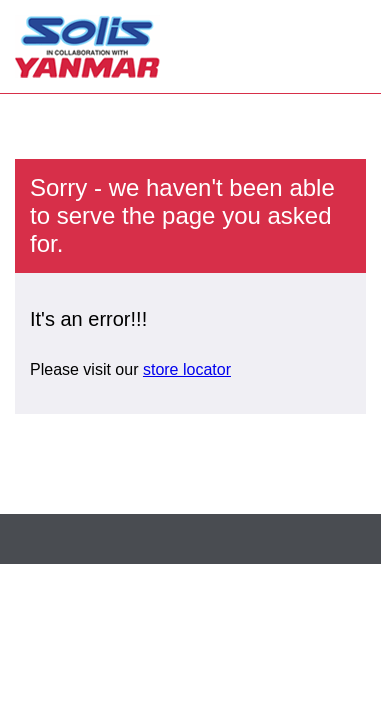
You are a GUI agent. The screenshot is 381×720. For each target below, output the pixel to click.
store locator (187, 369)
